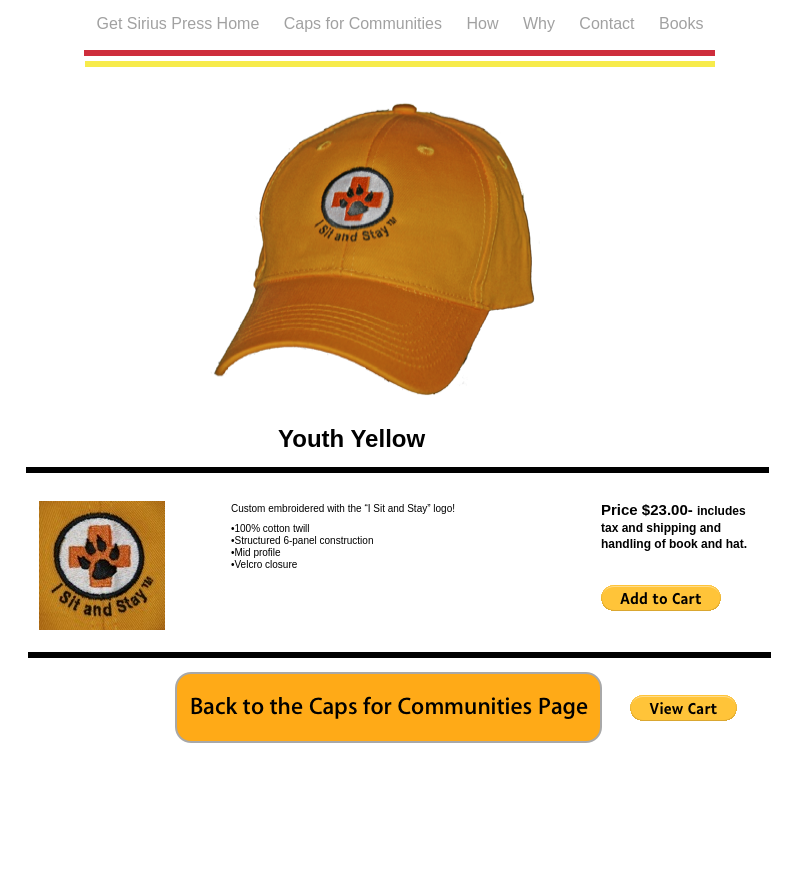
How (484, 23)
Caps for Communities (365, 23)
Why (541, 23)
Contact (609, 23)
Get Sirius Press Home (180, 23)
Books (681, 23)
